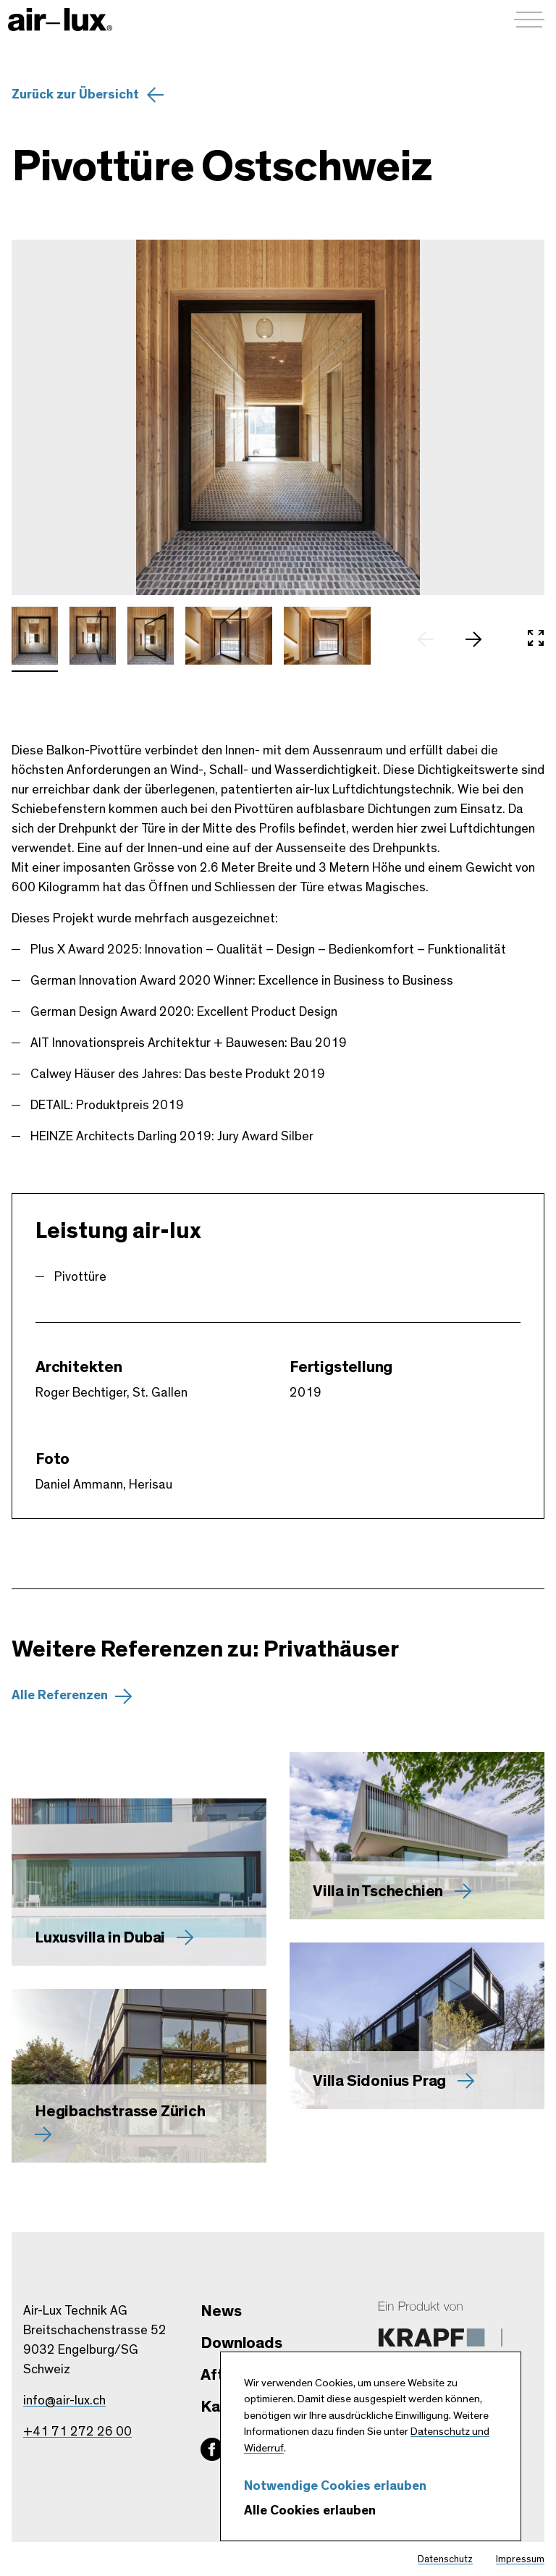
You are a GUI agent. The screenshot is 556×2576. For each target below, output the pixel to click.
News (221, 2311)
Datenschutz (445, 2559)
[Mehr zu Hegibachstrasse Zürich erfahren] (139, 2076)
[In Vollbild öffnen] (535, 639)
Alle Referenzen (60, 1695)
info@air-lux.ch (64, 2400)
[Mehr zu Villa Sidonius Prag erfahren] (417, 2026)
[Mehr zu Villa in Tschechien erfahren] (417, 1835)
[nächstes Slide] (481, 639)
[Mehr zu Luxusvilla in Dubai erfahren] (139, 1882)
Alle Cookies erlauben (310, 2510)
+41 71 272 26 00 (77, 2431)
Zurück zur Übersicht (75, 94)
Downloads (241, 2343)
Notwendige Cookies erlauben (335, 2486)
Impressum (520, 2559)
